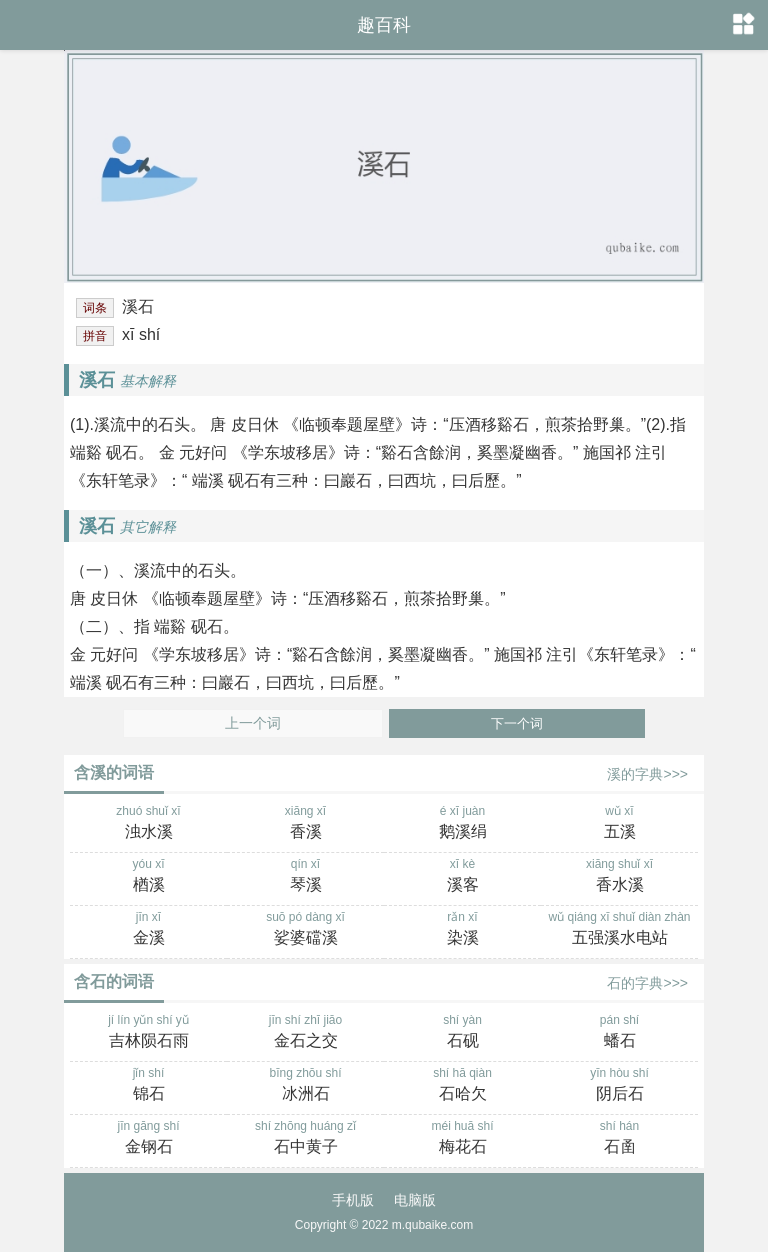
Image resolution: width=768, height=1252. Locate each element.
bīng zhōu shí (305, 1086)
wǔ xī (619, 824)
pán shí (619, 1033)
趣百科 (384, 25)
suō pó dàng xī (305, 930)
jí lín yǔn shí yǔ (148, 1033)
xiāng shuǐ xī (619, 877)
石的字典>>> (647, 983)
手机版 (353, 1200)
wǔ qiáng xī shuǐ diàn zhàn (619, 930)
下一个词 (517, 723)
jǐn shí (148, 1086)
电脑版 (415, 1200)
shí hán (619, 1139)
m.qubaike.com (432, 1225)
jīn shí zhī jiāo (305, 1033)
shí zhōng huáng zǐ (305, 1139)
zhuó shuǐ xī (148, 824)
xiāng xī (305, 824)
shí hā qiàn (462, 1086)
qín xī (305, 877)
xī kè (462, 877)
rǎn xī (462, 930)
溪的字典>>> (647, 774)
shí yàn (462, 1033)
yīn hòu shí (619, 1086)
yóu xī (148, 877)
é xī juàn (462, 824)
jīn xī (148, 930)
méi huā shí (462, 1139)
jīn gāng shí (148, 1139)
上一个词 (253, 723)
